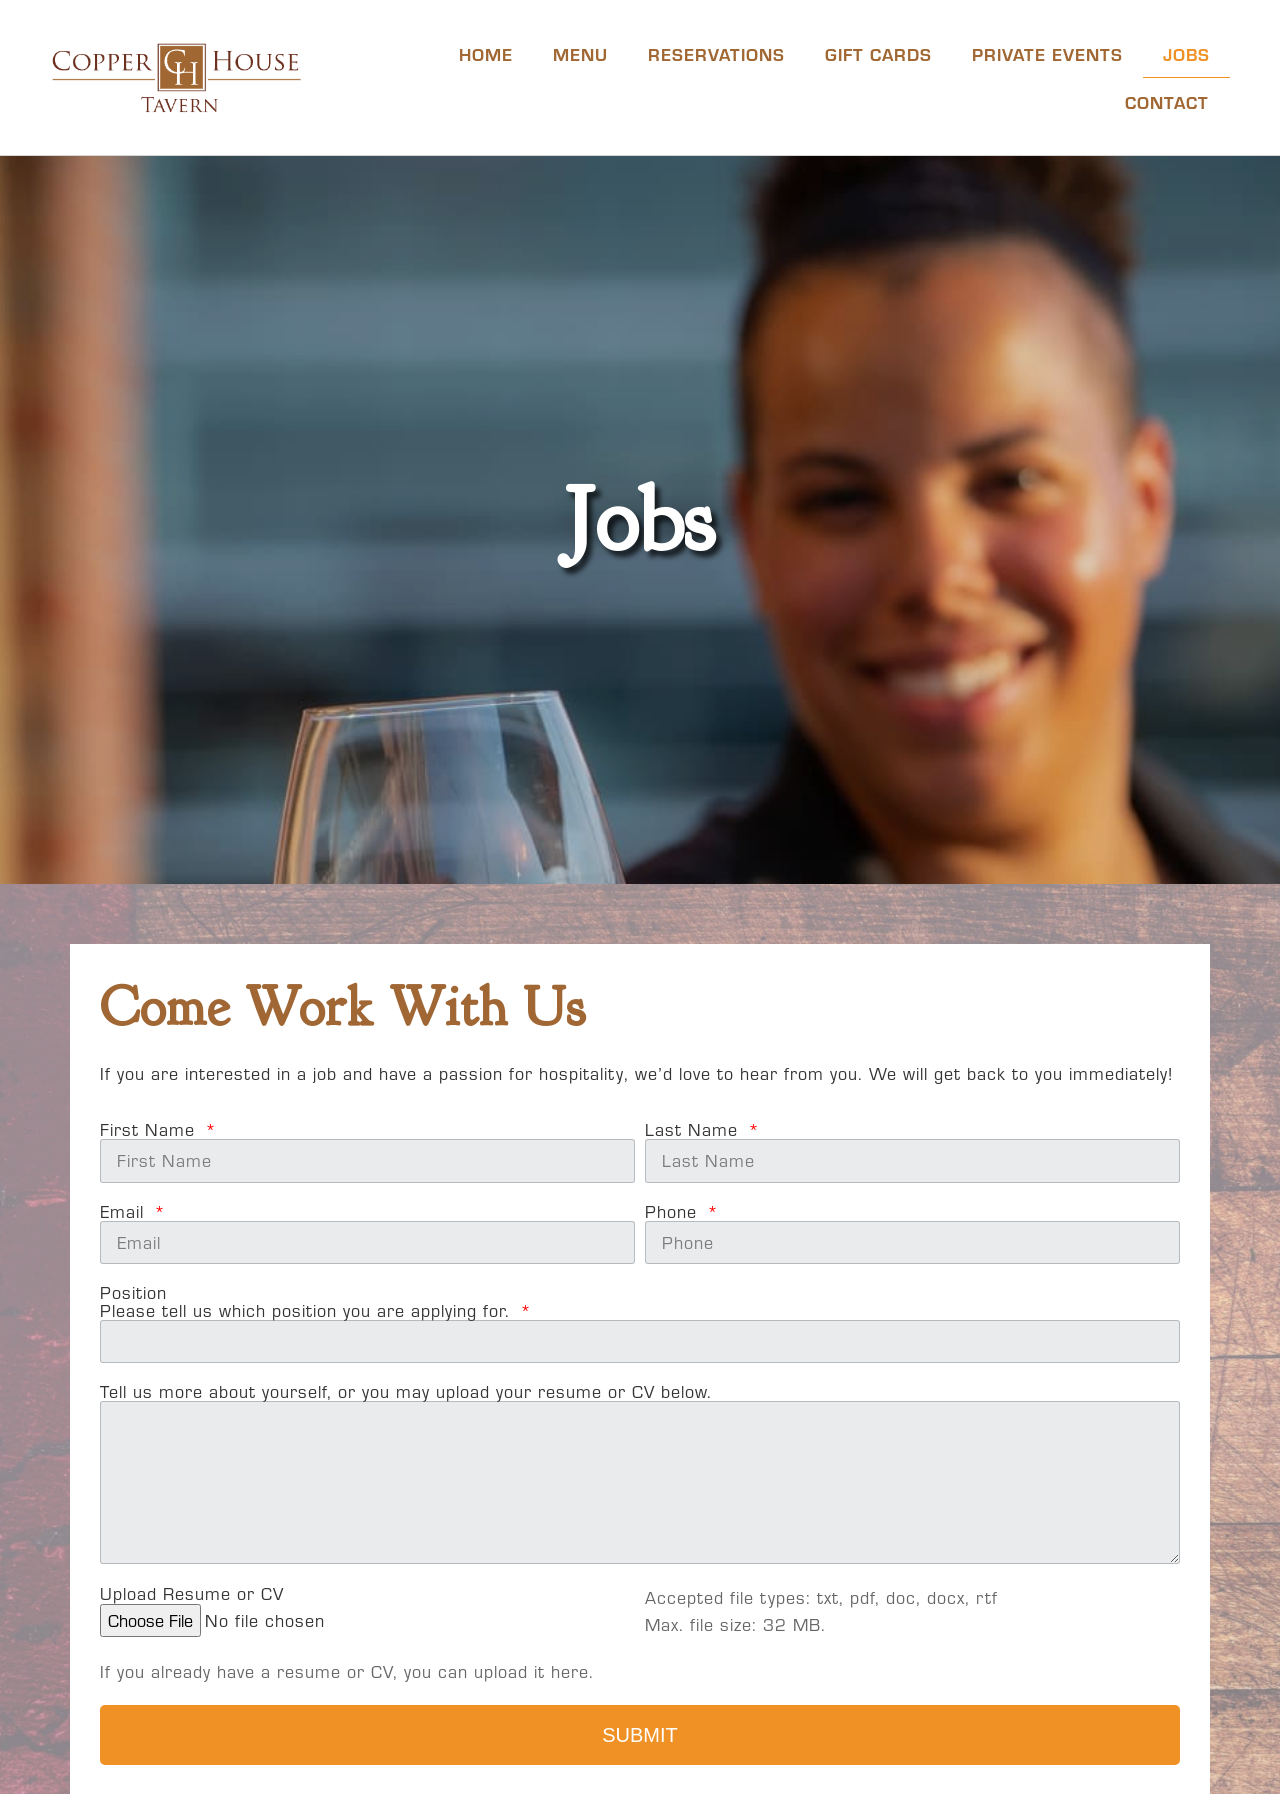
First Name (150, 1130)
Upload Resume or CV (192, 1594)
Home (486, 53)
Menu (580, 53)
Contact (1167, 101)
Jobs (1186, 53)
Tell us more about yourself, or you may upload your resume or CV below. (406, 1392)
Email (125, 1212)
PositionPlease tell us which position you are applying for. (308, 1302)
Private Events (1047, 53)
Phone (674, 1212)
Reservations (716, 53)
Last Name (694, 1130)
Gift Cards (878, 53)
